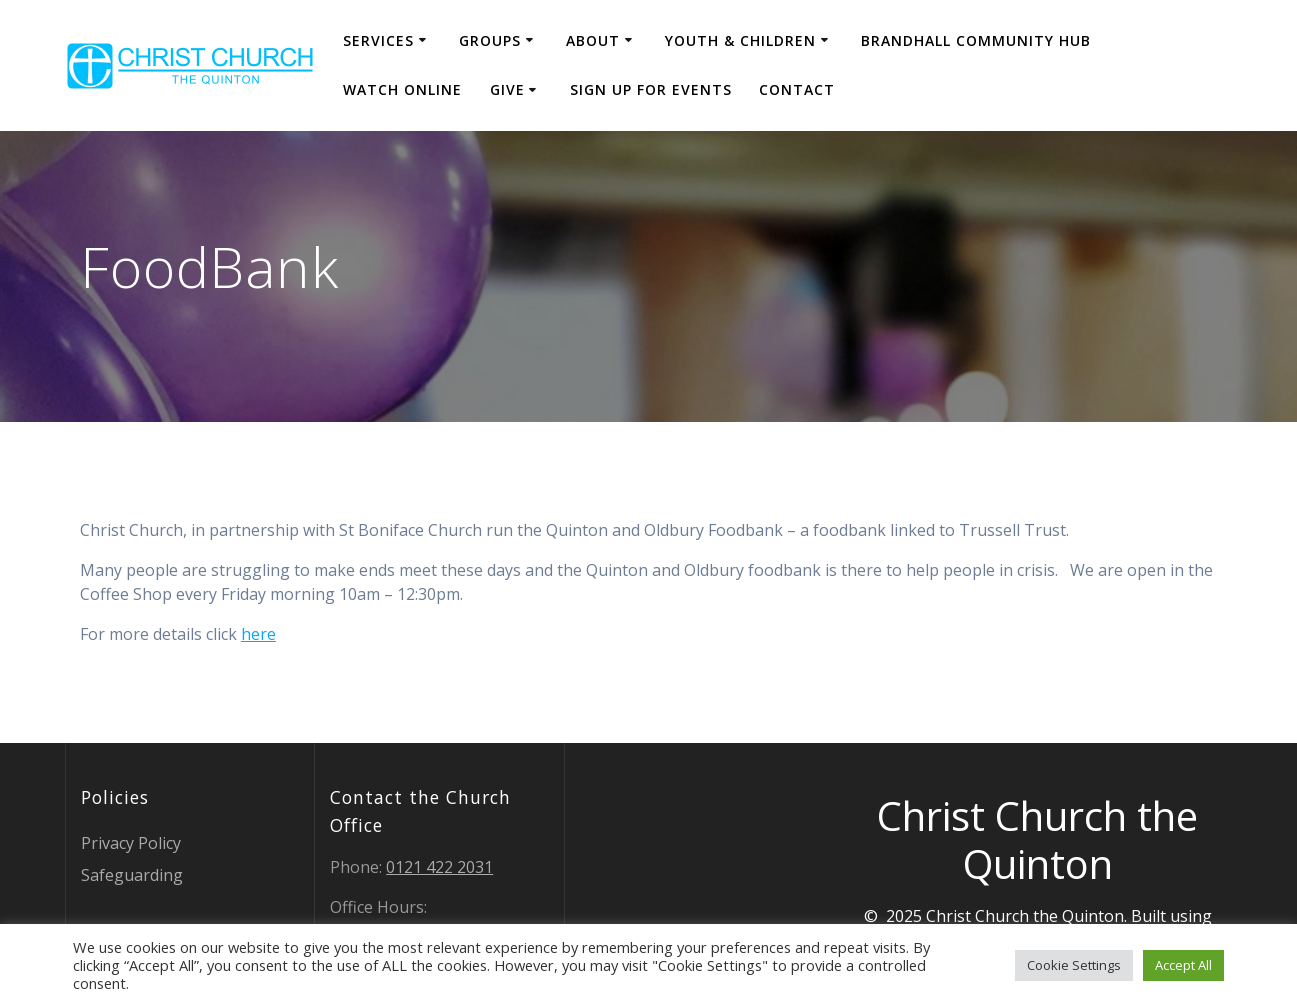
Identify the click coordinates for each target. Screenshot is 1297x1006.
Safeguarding (132, 875)
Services (378, 40)
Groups (490, 40)
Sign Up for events (651, 89)
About (593, 40)
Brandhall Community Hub (976, 40)
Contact (797, 89)
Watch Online (402, 89)
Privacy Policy (131, 843)
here (258, 634)
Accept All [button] (1183, 965)
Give (507, 89)
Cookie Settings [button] (1074, 965)
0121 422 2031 (439, 867)
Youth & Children (740, 40)
